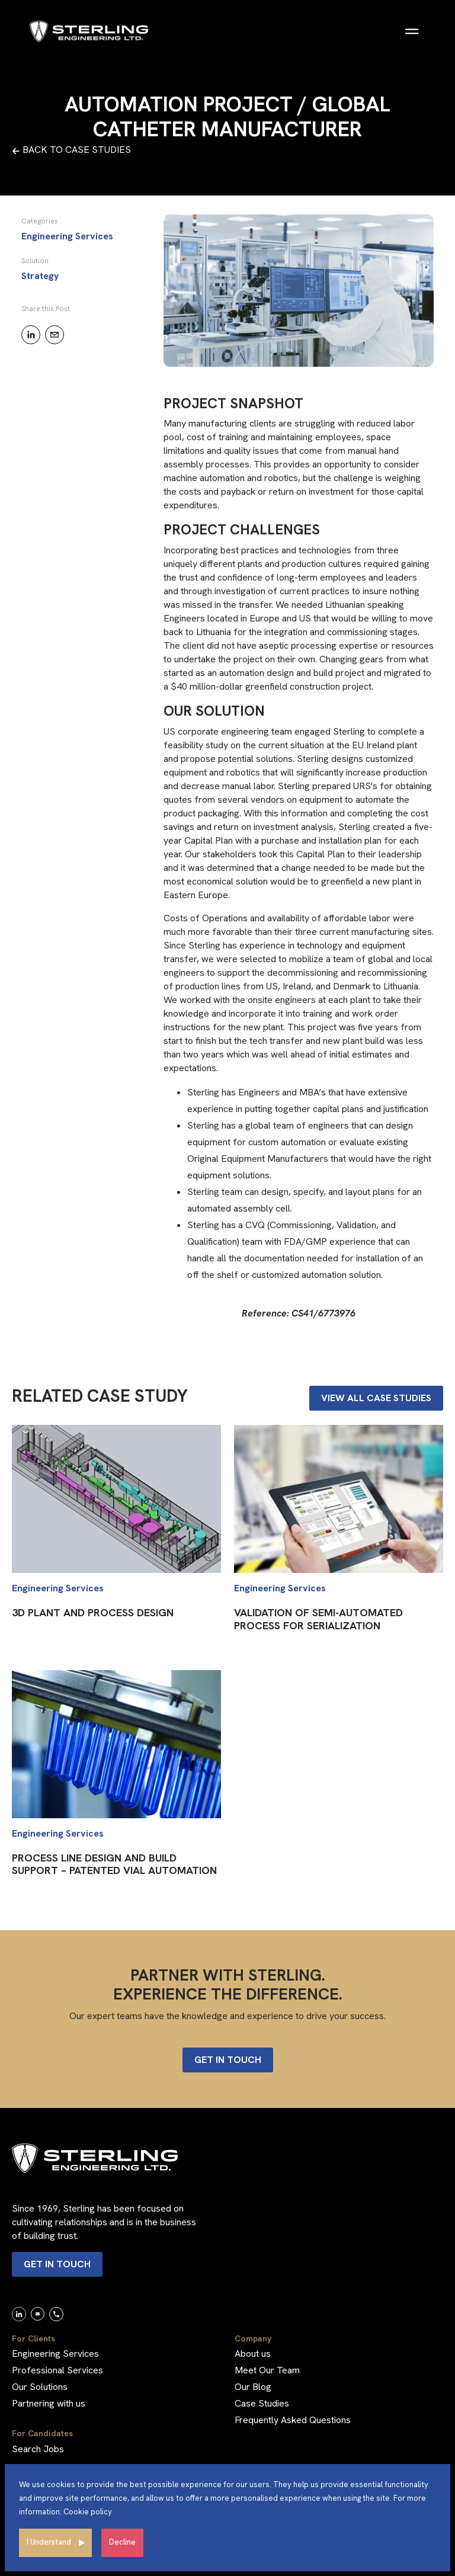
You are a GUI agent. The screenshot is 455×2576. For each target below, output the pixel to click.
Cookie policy (87, 2512)
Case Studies (262, 2403)
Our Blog (253, 2386)
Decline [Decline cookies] (122, 2542)
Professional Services (57, 2370)
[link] (19, 2313)
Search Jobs (38, 2449)
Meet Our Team (267, 2370)
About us (253, 2353)
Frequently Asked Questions (293, 2420)
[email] (54, 334)
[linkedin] (30, 334)
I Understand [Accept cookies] (49, 2542)
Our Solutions (40, 2386)
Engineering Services (55, 2353)
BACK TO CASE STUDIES (71, 149)
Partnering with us (48, 2403)
